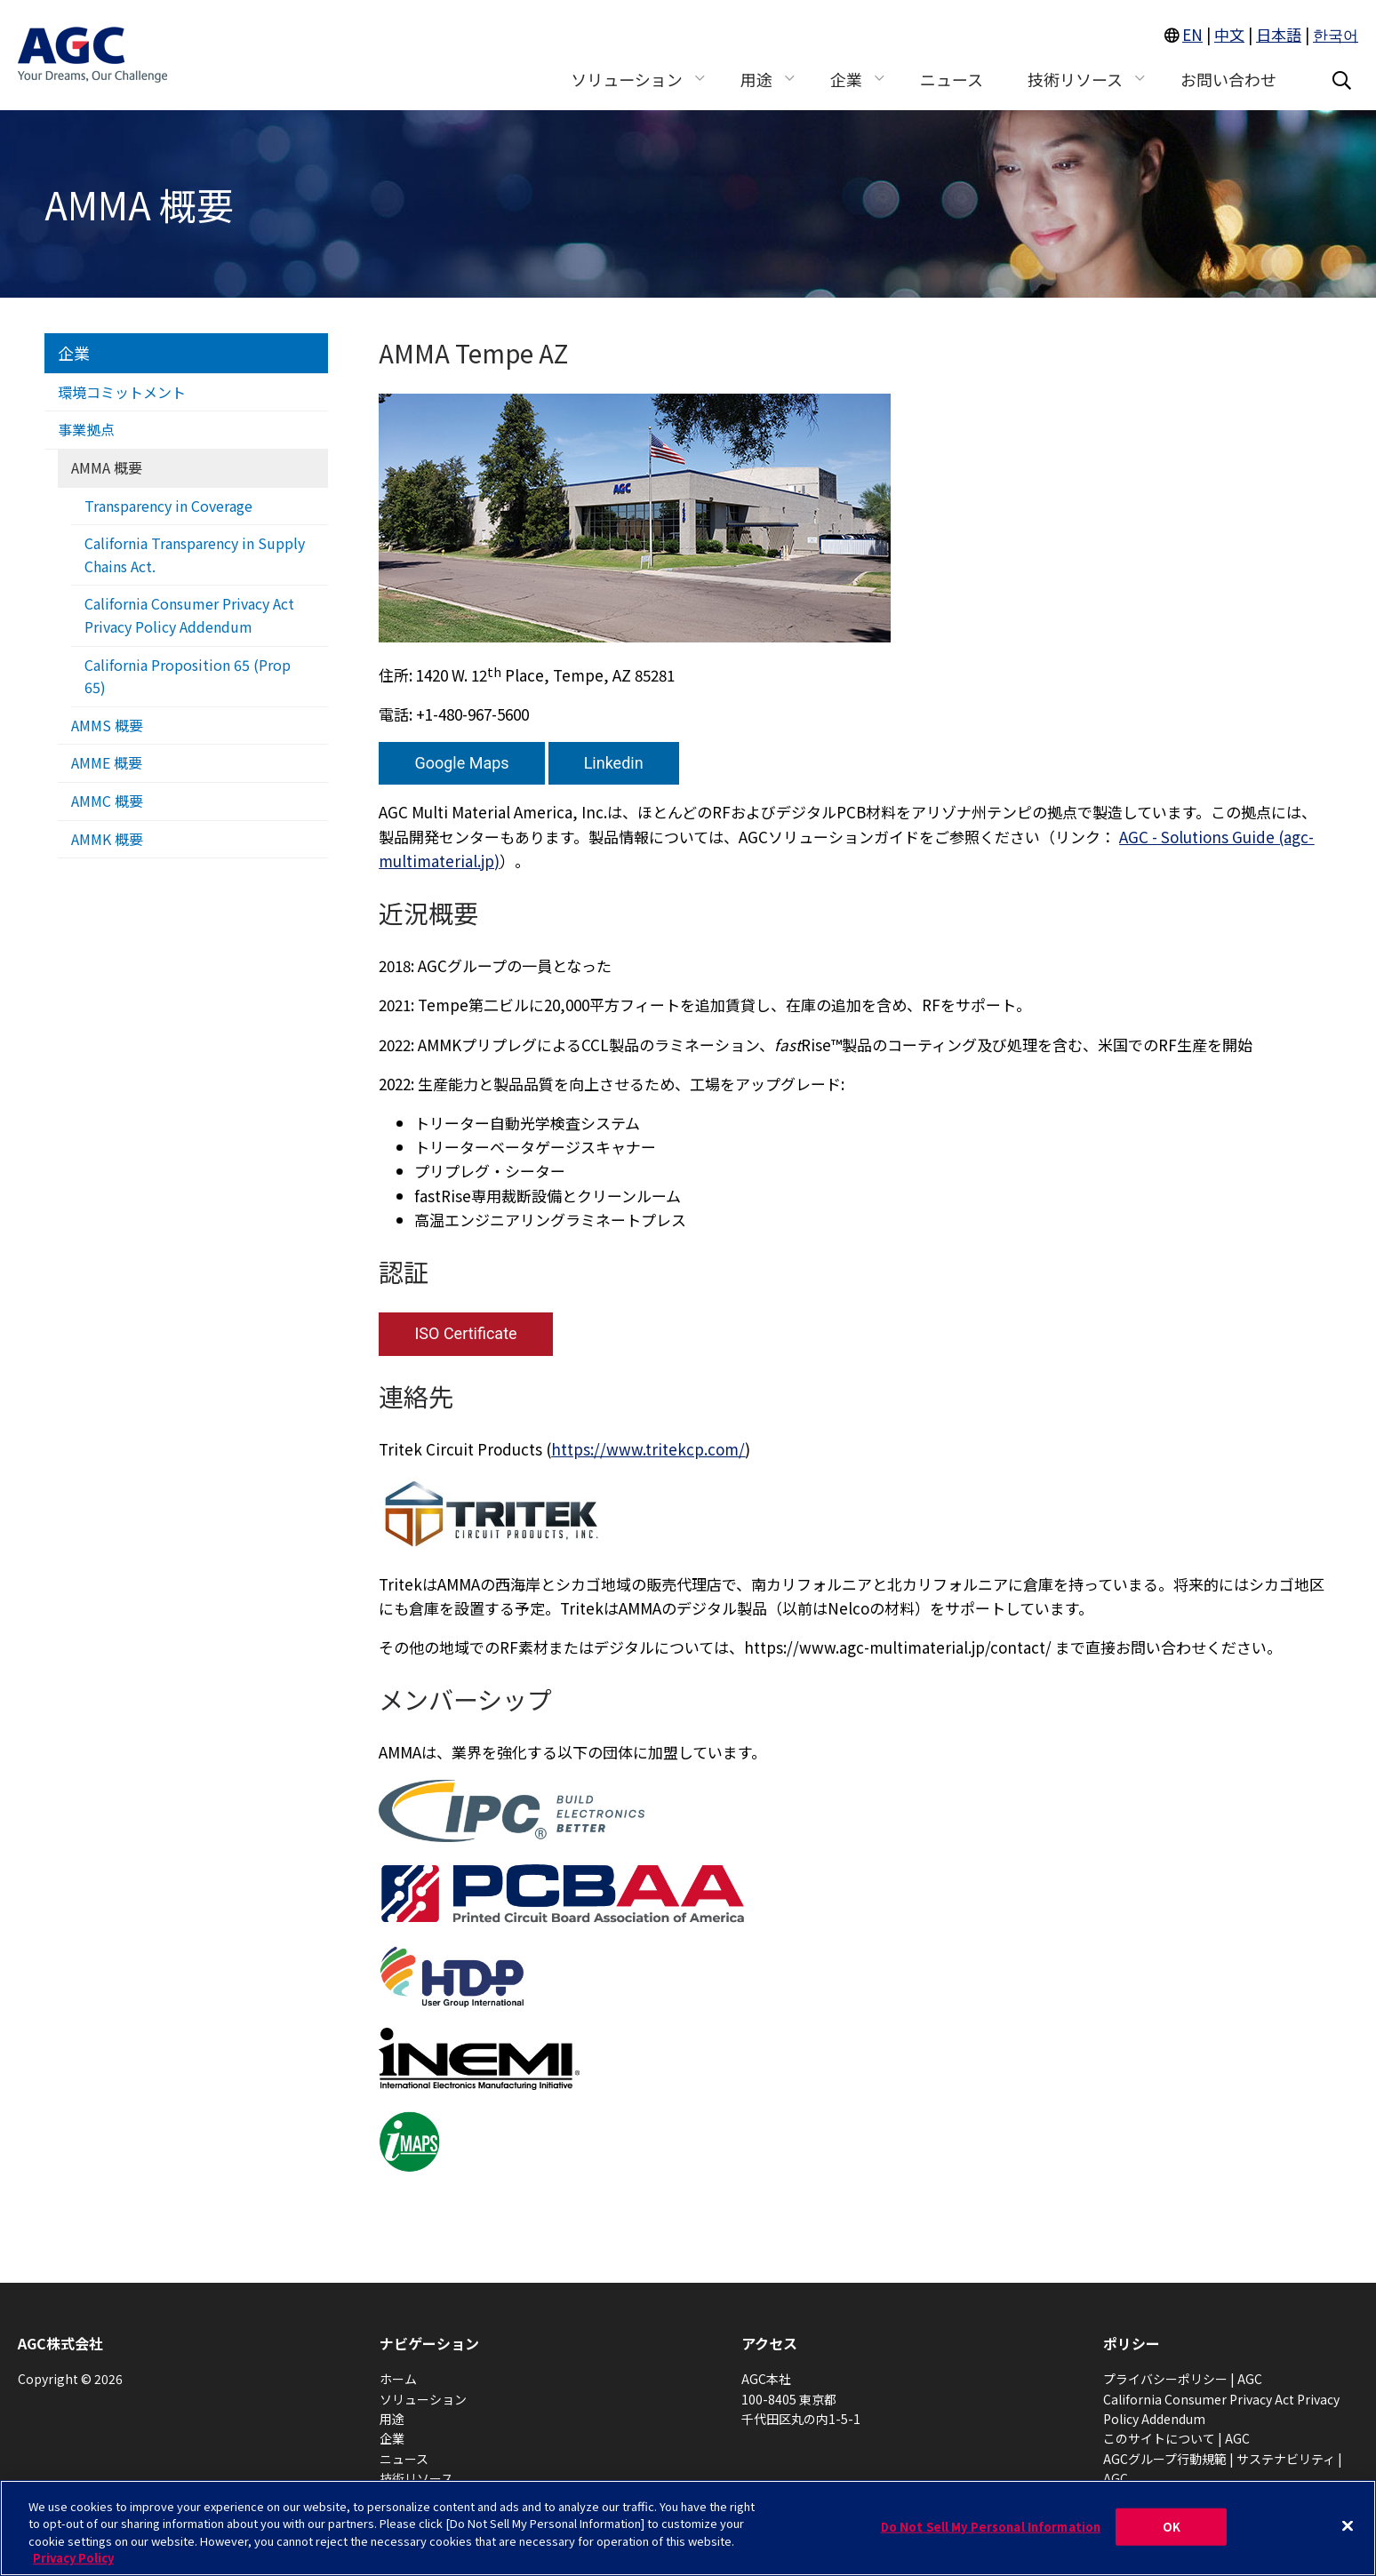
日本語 (1278, 34)
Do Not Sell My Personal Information (991, 2526)
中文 (1229, 34)
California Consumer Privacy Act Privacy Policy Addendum (189, 615)
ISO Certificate (465, 1333)
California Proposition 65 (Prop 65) (187, 676)
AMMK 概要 (107, 838)
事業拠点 (86, 429)
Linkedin (614, 763)
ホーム (398, 2379)
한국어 (1335, 34)
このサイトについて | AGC (1176, 2438)
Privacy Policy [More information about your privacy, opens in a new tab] (73, 2557)
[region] (688, 2528)
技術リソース (416, 2478)
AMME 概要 (106, 762)
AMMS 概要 (107, 725)
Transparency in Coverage (168, 505)
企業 (74, 352)
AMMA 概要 (106, 467)
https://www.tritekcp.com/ (648, 1449)
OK (1171, 2526)
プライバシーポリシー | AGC (1182, 2379)
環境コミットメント (122, 392)
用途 (392, 2419)
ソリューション (423, 2399)
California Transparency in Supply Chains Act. (194, 554)
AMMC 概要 (107, 800)
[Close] (1347, 2525)
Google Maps (461, 763)
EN (1192, 34)
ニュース (404, 2459)
